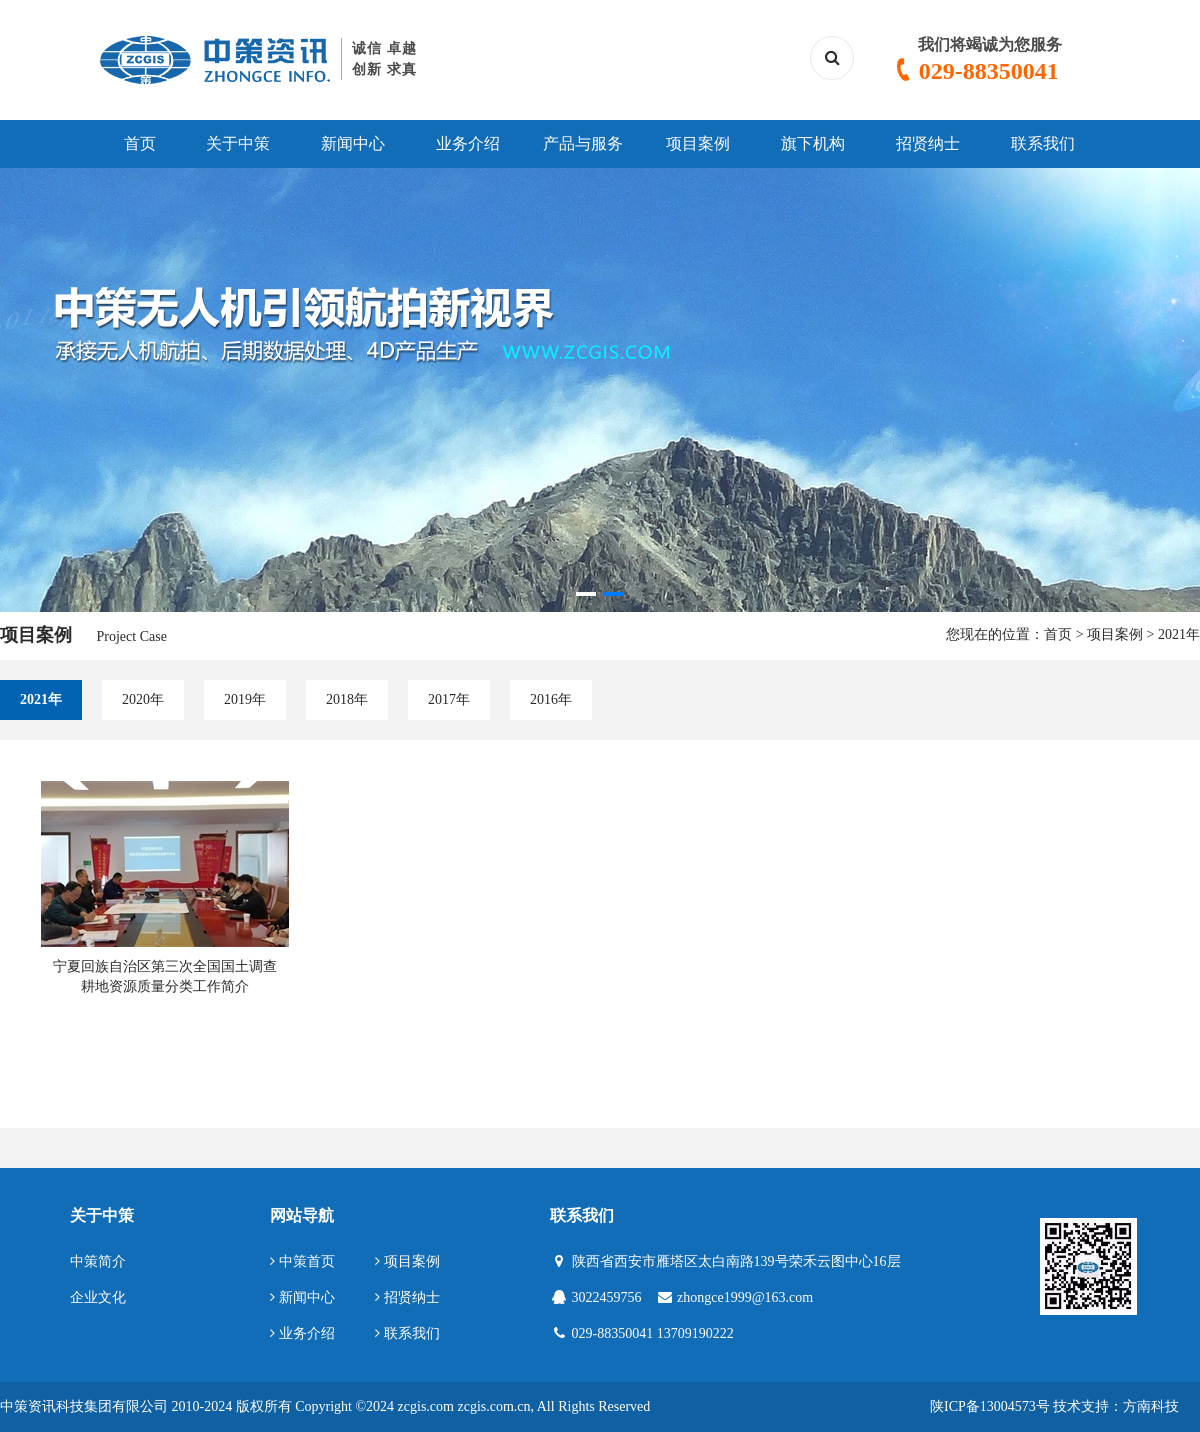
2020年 (143, 699)
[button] (586, 594)
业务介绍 (468, 143)
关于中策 (238, 143)
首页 (140, 143)
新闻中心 (353, 143)
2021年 (1179, 634)
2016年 (551, 699)
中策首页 (302, 1261)
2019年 (245, 699)
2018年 (347, 699)
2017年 (449, 699)
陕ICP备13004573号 (990, 1406)
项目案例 (698, 143)
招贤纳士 (928, 143)
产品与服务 (583, 143)
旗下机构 (813, 143)
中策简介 (98, 1261)
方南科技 (1151, 1406)
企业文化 (98, 1297)
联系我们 (1043, 143)
